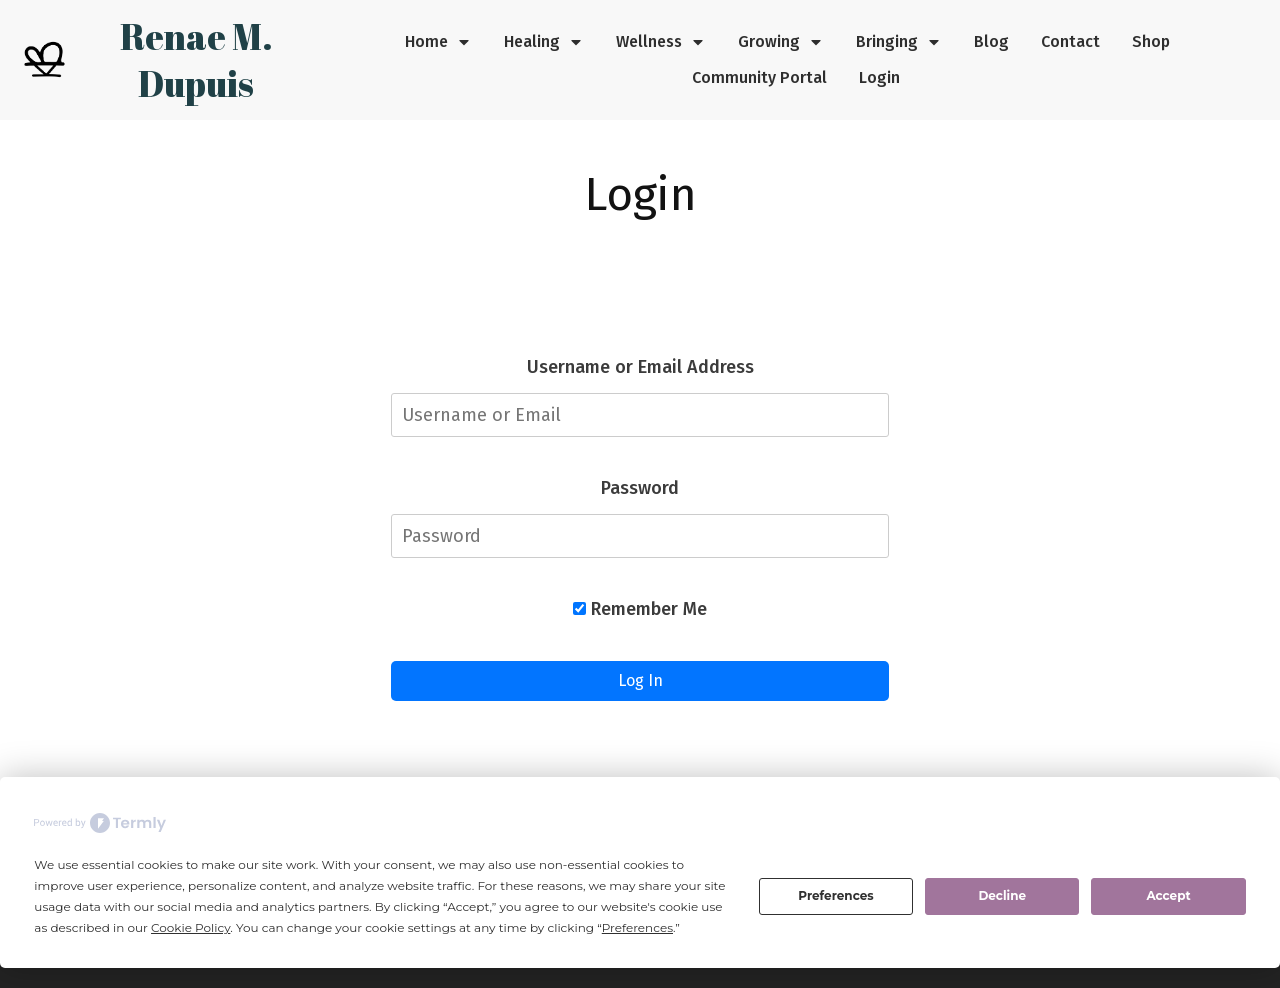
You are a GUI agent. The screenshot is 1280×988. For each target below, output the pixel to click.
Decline (1002, 895)
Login (640, 194)
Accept (1168, 895)
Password (640, 488)
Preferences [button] (637, 927)
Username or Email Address (640, 367)
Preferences (835, 895)
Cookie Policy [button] (190, 927)
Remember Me (640, 609)
